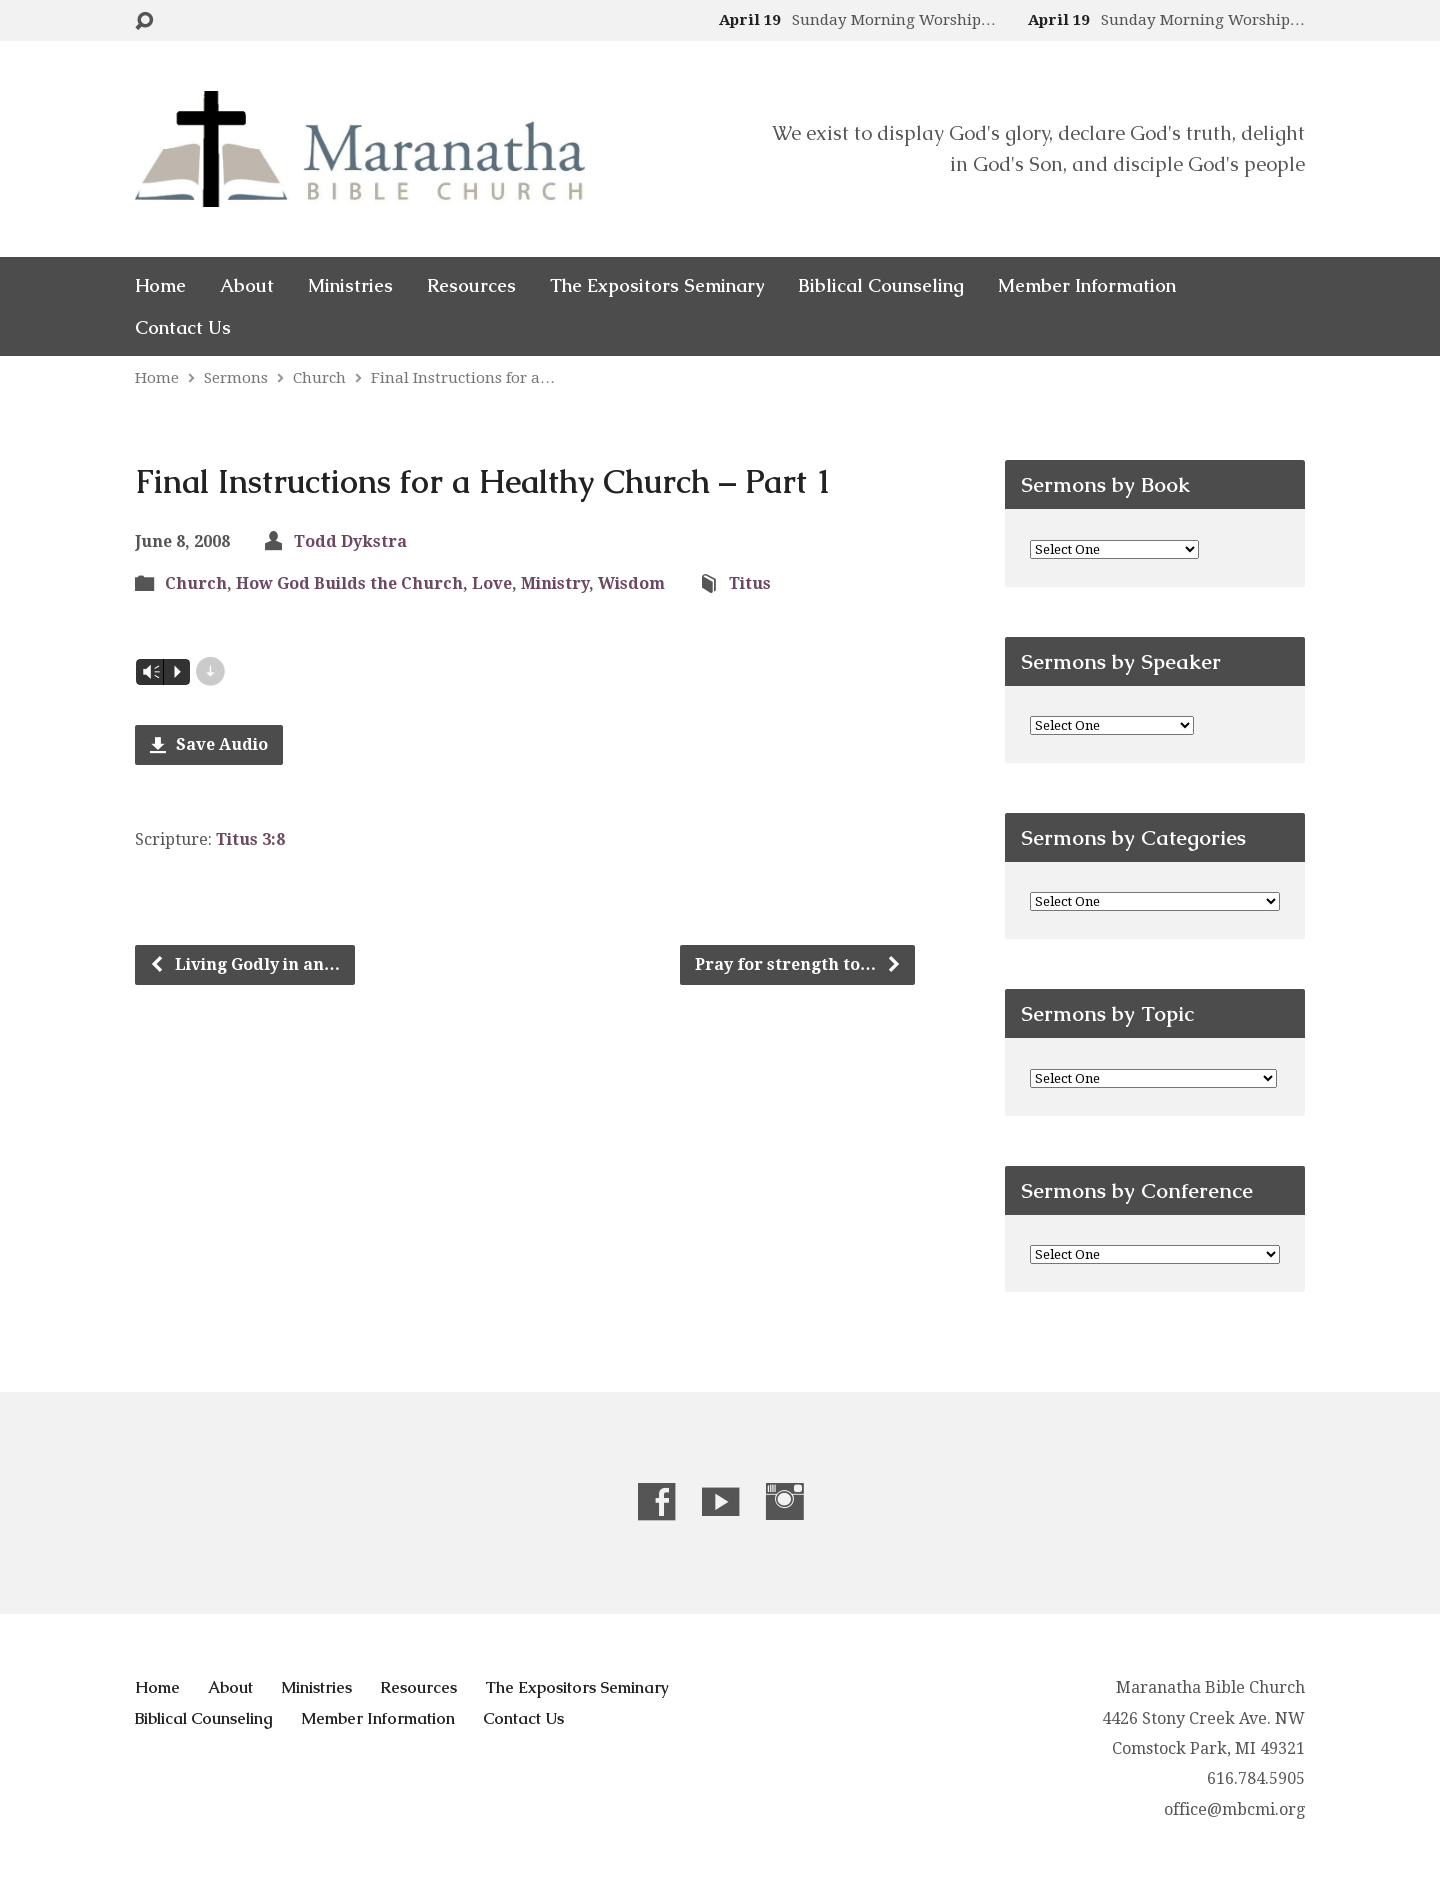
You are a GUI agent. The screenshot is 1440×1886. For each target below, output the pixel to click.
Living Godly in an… (244, 964)
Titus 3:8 (250, 839)
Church (319, 378)
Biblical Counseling (881, 286)
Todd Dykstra (350, 541)
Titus (750, 583)
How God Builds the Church (349, 583)
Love (492, 583)
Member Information (1087, 286)
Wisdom (631, 583)
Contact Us (183, 328)
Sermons (236, 378)
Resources (471, 286)
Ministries (350, 286)
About (247, 286)
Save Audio (209, 744)
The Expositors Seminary (657, 286)
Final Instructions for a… (463, 378)
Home (160, 286)
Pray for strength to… (798, 964)
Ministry (555, 583)
